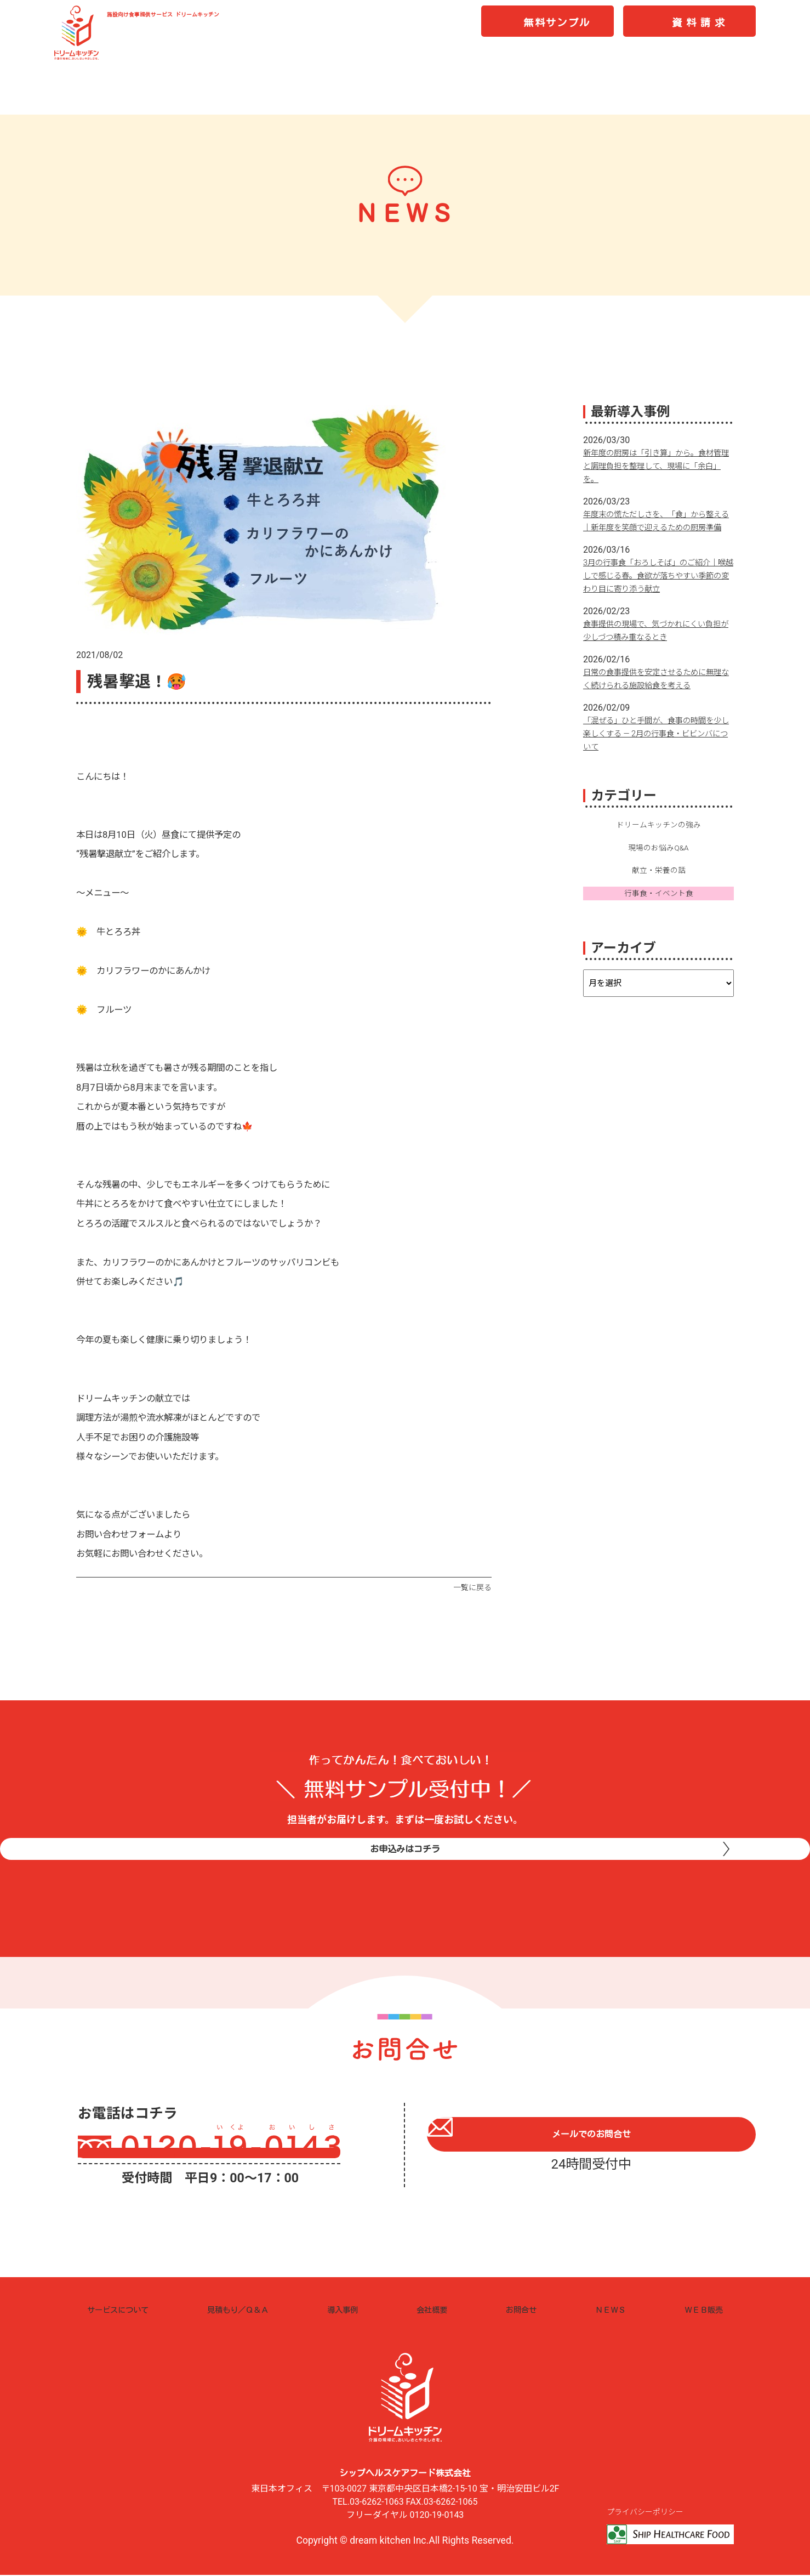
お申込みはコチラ (405, 1871)
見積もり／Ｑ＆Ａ (247, 2309)
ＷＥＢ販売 (699, 2309)
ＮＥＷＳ (609, 2309)
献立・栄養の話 (659, 886)
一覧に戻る (471, 1587)
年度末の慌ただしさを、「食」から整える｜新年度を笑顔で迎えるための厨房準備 (657, 527)
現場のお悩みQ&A (658, 862)
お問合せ (523, 2309)
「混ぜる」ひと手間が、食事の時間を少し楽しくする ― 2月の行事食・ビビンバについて (657, 746)
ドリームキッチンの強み (659, 838)
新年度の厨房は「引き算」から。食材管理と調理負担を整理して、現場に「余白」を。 (657, 465)
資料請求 (700, 28)
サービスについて (124, 2309)
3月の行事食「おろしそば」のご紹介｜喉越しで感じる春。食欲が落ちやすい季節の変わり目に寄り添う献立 (657, 588)
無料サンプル (556, 28)
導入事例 (351, 2309)
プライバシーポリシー (648, 2512)
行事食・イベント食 (658, 910)
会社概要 (438, 2309)
